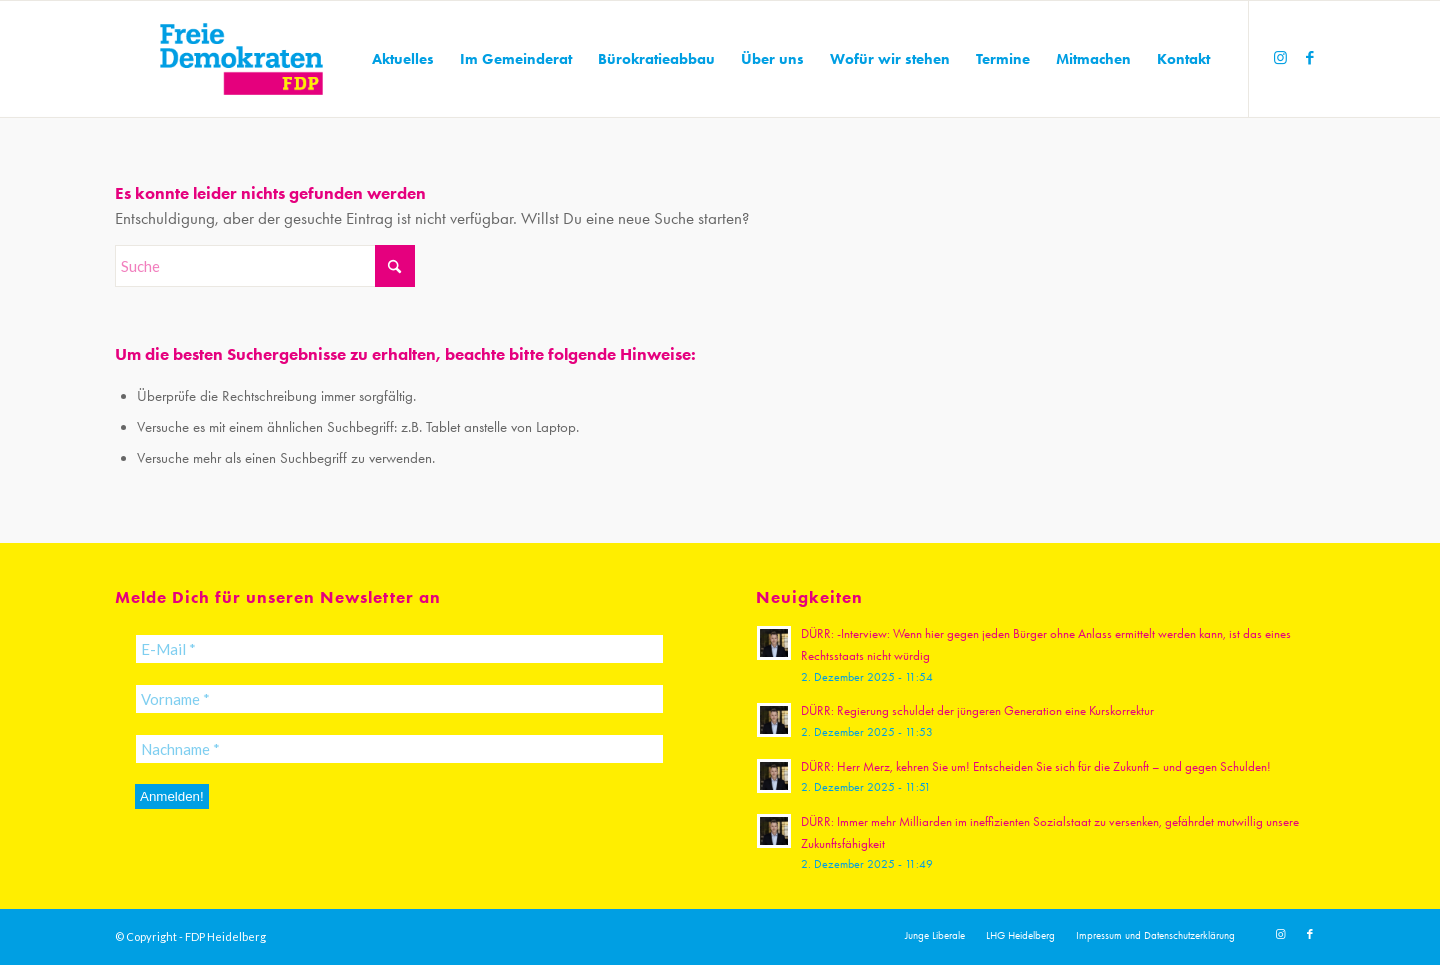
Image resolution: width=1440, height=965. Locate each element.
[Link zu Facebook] (1310, 58)
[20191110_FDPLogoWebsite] (241, 59)
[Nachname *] (399, 749)
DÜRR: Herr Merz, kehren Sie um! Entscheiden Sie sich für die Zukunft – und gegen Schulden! (1036, 766)
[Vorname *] (399, 699)
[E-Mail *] (399, 649)
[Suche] (265, 266)
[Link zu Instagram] (1280, 58)
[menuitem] (403, 59)
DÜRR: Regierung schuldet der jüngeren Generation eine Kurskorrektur (977, 710)
